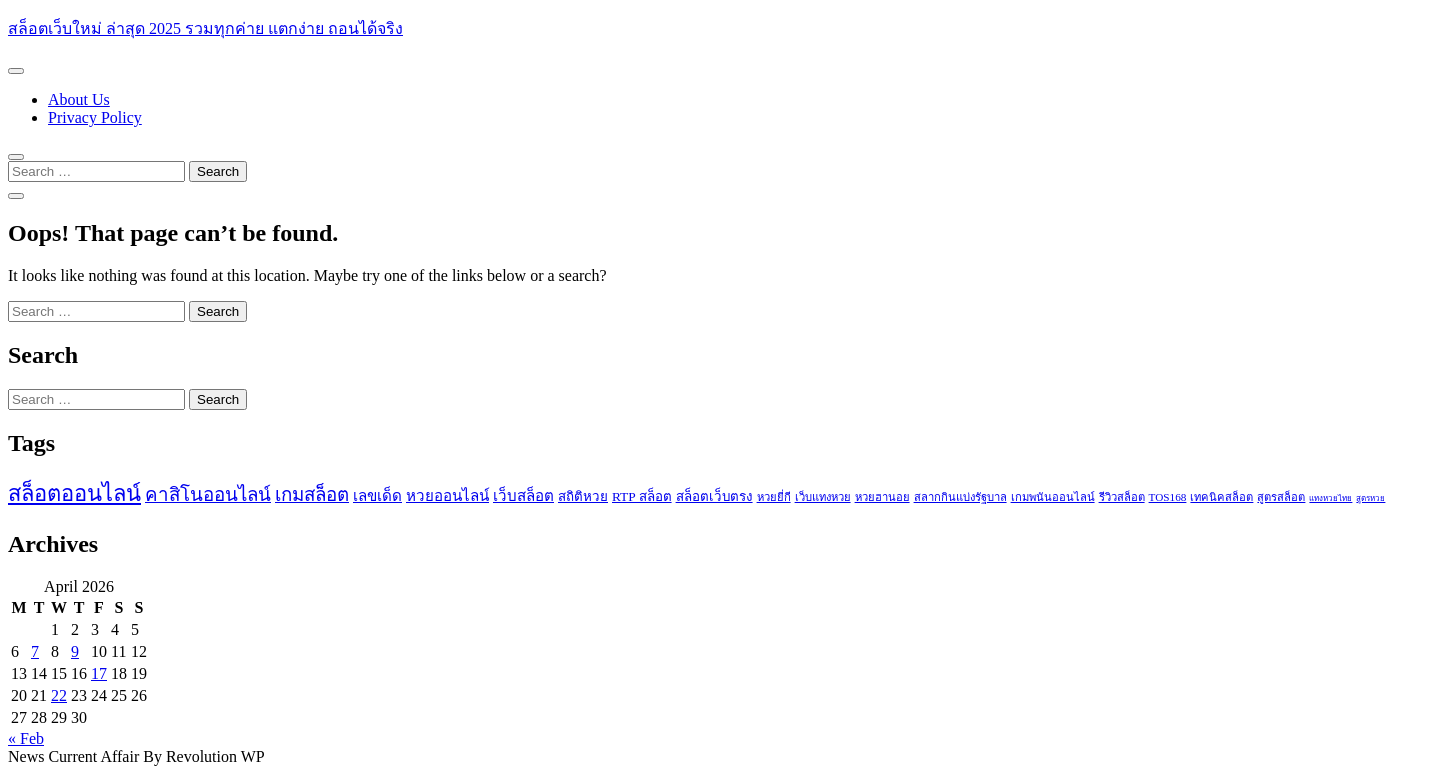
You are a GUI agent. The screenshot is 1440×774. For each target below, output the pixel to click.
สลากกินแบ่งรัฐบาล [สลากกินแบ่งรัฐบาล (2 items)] (960, 497)
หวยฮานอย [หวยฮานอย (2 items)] (882, 497)
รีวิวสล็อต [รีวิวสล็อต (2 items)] (1122, 497)
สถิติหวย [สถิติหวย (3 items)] (583, 496)
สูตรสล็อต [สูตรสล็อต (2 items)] (1281, 497)
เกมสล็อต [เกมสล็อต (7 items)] (312, 494)
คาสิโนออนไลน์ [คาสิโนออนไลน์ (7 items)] (208, 494)
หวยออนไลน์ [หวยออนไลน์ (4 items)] (447, 495)
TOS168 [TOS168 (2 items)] (1168, 497)
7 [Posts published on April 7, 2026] (35, 651)
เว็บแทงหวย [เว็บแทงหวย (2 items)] (823, 497)
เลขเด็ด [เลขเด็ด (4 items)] (377, 495)
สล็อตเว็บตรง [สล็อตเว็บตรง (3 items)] (714, 496)
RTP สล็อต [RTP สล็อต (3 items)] (642, 496)
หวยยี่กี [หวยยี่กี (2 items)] (774, 497)
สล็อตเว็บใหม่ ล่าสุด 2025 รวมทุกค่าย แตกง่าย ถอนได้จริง (205, 28)
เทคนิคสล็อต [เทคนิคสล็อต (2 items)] (1221, 497)
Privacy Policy (95, 117)
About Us (79, 99)
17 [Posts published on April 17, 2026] (99, 673)
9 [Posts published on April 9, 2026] (75, 651)
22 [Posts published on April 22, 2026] (59, 695)
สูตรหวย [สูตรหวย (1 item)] (1370, 498)
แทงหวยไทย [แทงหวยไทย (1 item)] (1330, 498)
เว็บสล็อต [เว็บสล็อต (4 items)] (523, 495)
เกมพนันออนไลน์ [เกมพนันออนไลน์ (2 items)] (1053, 497)
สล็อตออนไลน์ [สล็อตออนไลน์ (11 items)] (74, 493)
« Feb (26, 738)
